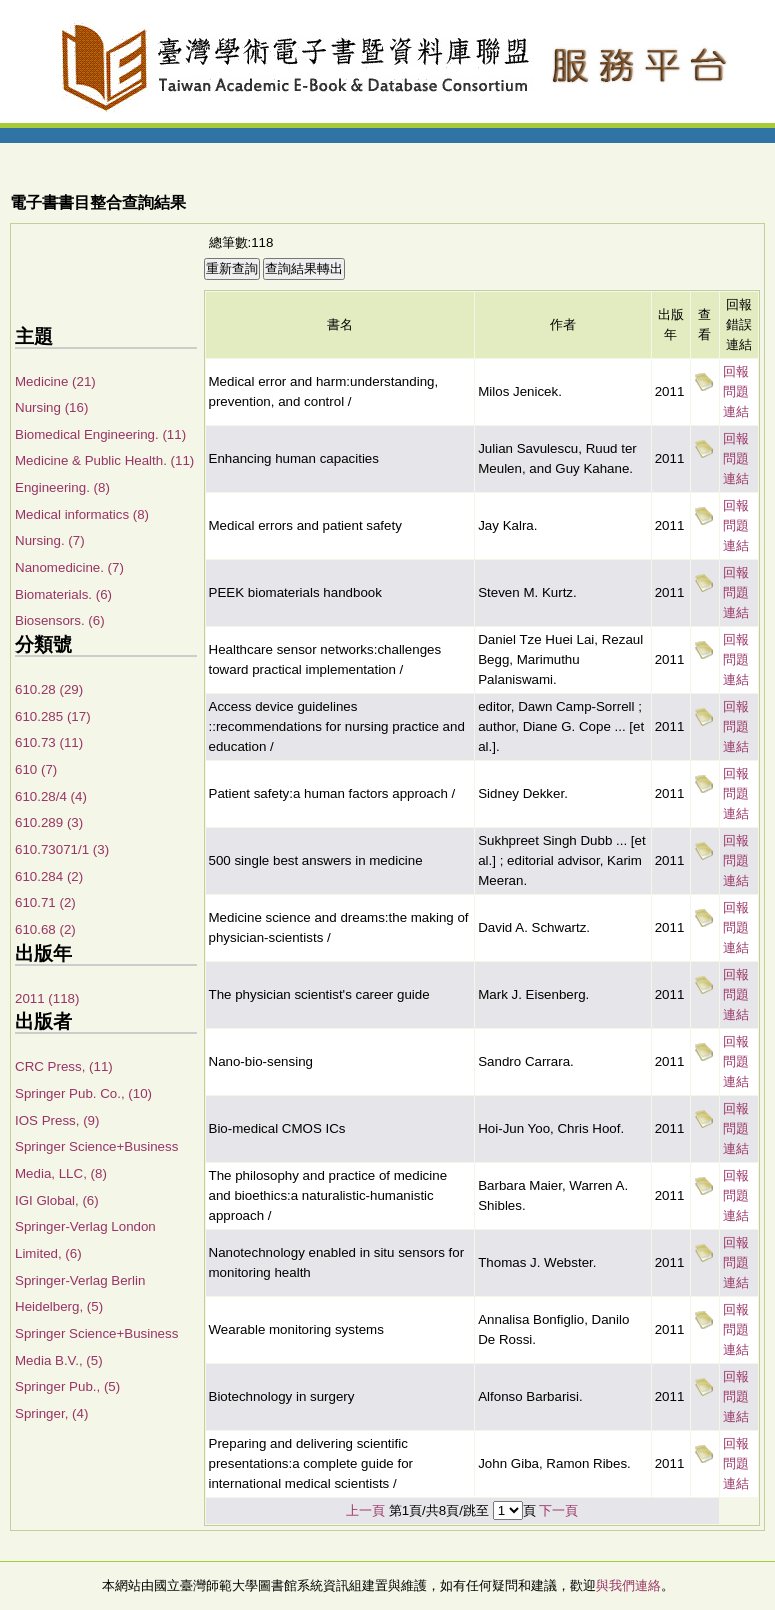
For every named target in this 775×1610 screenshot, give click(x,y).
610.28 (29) (49, 689)
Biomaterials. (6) (63, 594)
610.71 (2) (45, 902)
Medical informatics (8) (82, 514)
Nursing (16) (51, 407)
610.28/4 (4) (51, 796)
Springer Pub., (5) (67, 1386)
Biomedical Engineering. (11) (100, 434)
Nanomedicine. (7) (69, 567)
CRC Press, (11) (64, 1066)
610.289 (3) (49, 822)
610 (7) (36, 769)
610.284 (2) (49, 876)
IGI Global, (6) (57, 1200)
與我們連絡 (628, 1585)
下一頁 (558, 1510)
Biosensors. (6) (60, 620)
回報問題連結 (736, 391)
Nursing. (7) (50, 540)
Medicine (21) (55, 381)
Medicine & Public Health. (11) (104, 460)
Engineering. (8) (62, 487)
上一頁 (365, 1510)
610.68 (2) (45, 929)
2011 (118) (47, 998)
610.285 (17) (53, 716)
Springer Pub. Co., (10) (83, 1093)
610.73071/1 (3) (62, 849)
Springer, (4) (51, 1413)
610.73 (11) (49, 742)
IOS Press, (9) (57, 1120)
